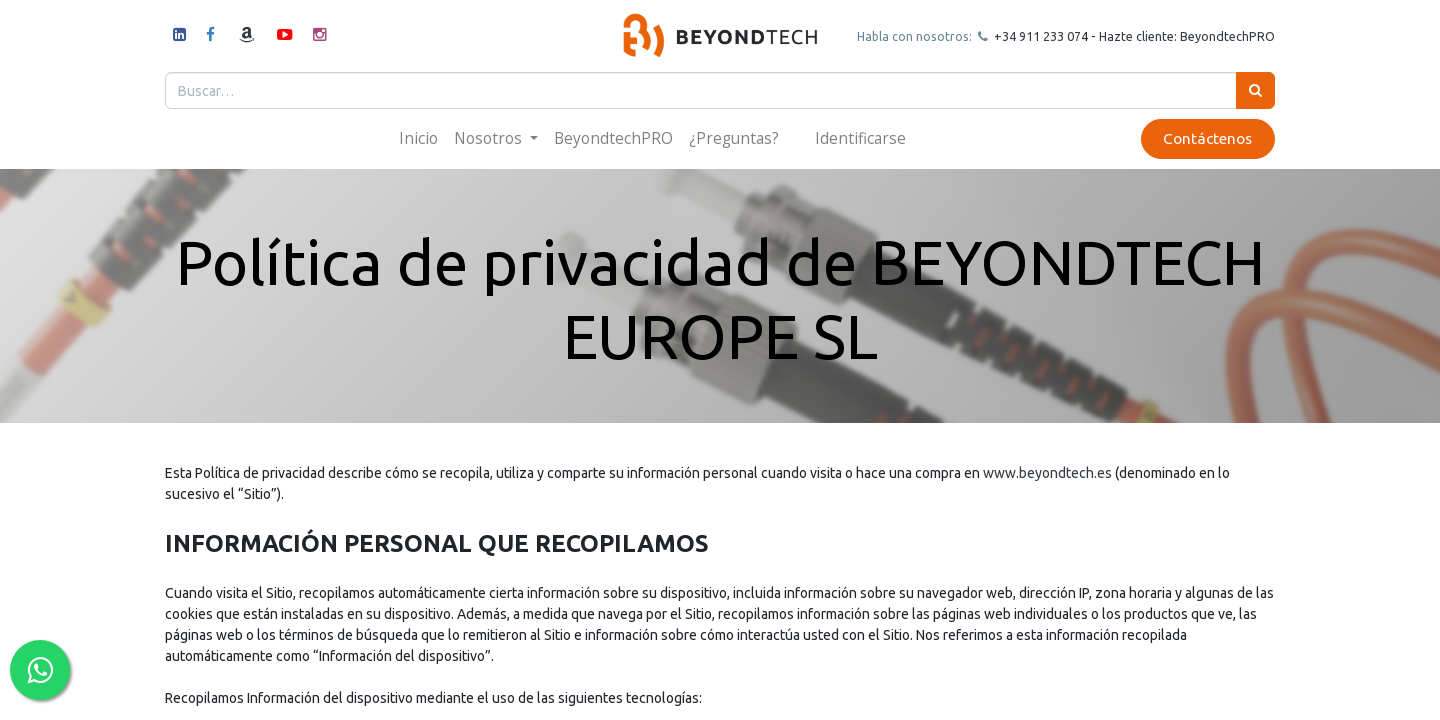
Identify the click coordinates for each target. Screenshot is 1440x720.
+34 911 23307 (1036, 36)
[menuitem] (418, 138)
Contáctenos (1207, 138)
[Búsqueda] (1255, 90)
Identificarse (860, 138)
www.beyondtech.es (1047, 473)
